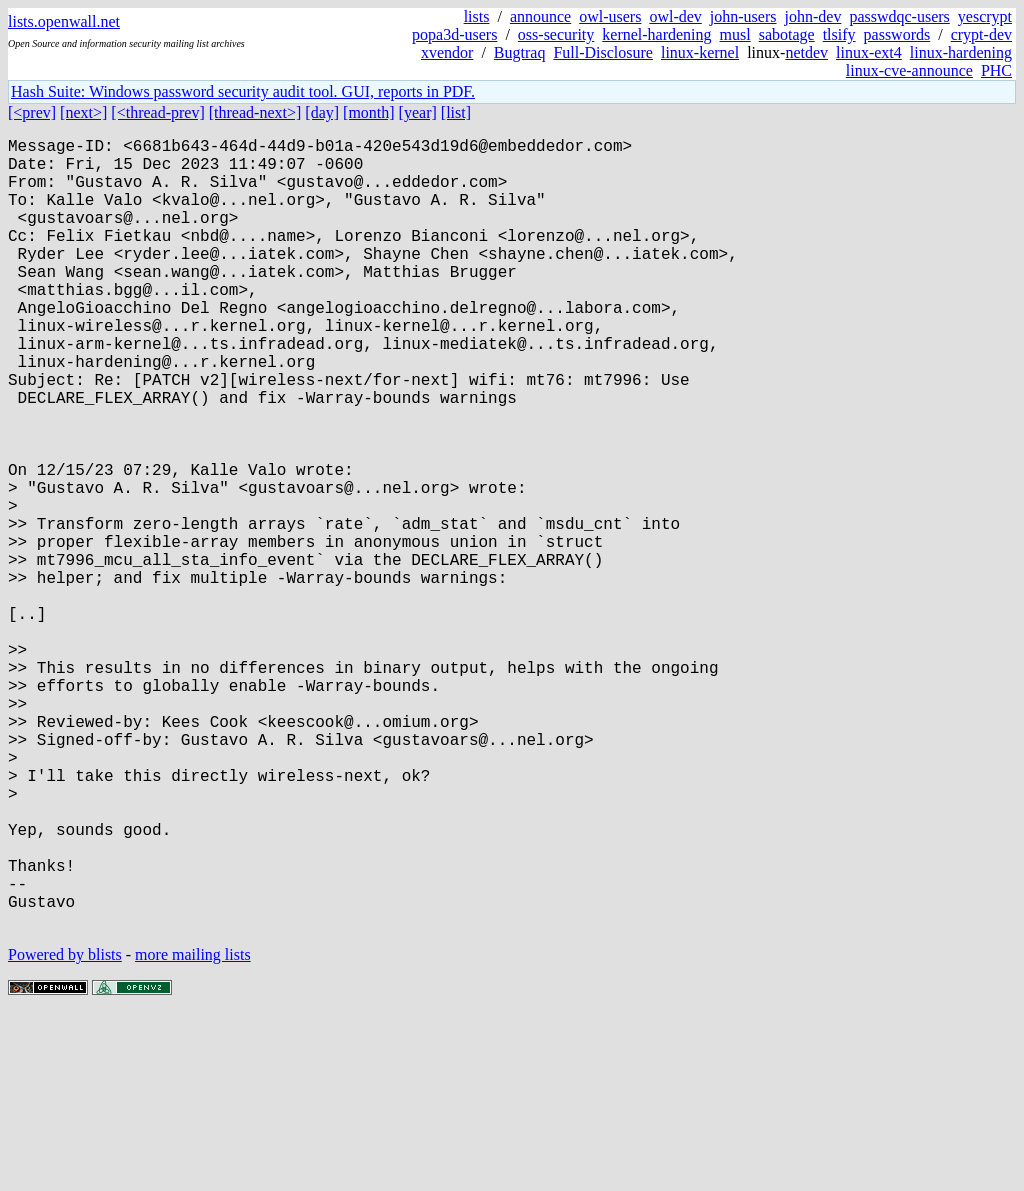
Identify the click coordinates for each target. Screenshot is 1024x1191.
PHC (996, 70)
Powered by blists (65, 1130)
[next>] (83, 112)
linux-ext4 (869, 52)
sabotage (787, 34)
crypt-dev (981, 34)
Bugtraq (520, 52)
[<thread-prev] (157, 112)
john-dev (813, 16)
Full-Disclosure (603, 52)
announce (540, 16)
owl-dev (675, 16)
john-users (743, 16)
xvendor (447, 52)
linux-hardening (961, 52)
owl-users (610, 16)
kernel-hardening (656, 34)
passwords (897, 34)
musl (735, 34)
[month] (369, 112)
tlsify (839, 34)
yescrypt (985, 16)
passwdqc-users (899, 16)
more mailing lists (193, 1130)
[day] (322, 112)
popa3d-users (454, 34)
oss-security (556, 34)
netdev (806, 52)
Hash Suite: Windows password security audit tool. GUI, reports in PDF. (243, 91)
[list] (456, 112)
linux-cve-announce (909, 70)
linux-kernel (700, 52)
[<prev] (32, 112)
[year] (418, 112)
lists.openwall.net (64, 21)
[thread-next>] (255, 112)
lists (477, 16)
